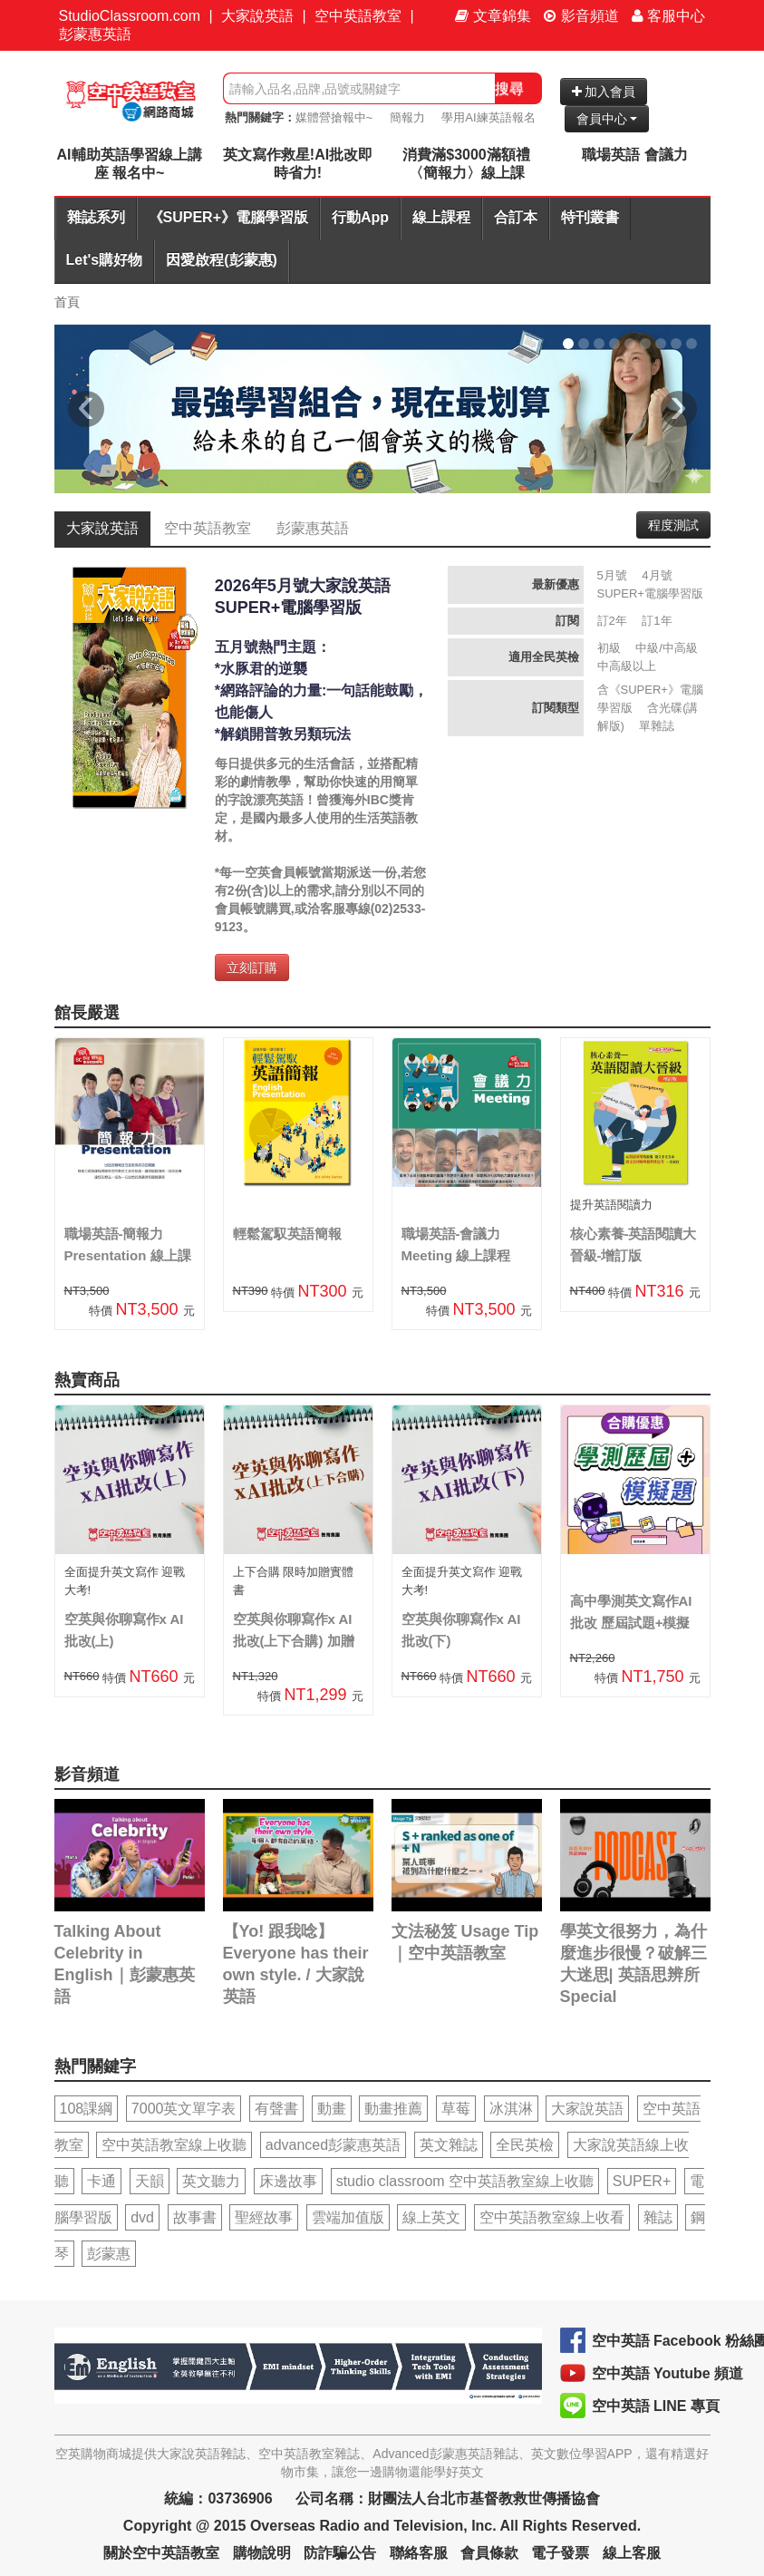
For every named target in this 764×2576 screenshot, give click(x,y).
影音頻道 (581, 16)
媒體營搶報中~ (334, 117)
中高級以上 (626, 666)
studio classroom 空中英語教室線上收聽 (465, 2181)
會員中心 (607, 119)
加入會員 (604, 91)
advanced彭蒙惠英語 (333, 2145)
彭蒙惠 (109, 2253)
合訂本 (515, 217)
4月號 (657, 575)
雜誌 (657, 2217)
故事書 (195, 2217)
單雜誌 (656, 726)
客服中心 (668, 16)
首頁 (67, 302)
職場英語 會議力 (634, 154)
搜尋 (509, 88)
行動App (360, 217)
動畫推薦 (393, 2108)
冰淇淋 (511, 2108)
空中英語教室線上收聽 (174, 2145)
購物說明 (262, 2553)
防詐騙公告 (340, 2553)
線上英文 (431, 2217)
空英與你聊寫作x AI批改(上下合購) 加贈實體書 (293, 1640)
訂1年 (657, 620)
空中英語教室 (357, 16)
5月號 (612, 575)
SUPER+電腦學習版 (650, 593)
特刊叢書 (590, 217)
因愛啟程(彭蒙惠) (221, 259)
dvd (142, 2217)
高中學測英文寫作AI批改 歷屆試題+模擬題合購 (631, 1622)
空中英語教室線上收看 (551, 2217)
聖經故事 (264, 2217)
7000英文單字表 (184, 2108)
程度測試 (673, 525)
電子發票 (560, 2553)
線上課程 (441, 217)
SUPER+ (642, 2181)
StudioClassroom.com (130, 16)
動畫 (331, 2108)
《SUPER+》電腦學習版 (228, 217)
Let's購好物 (104, 259)
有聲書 (276, 2108)
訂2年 (612, 620)
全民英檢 (525, 2145)
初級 (609, 648)
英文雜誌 (449, 2145)
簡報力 (407, 117)
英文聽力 (211, 2181)
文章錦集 (492, 16)
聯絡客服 (419, 2553)
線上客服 (632, 2553)
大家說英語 (257, 16)
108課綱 (86, 2108)
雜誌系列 (96, 217)
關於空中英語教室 (161, 2553)
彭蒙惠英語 (95, 34)
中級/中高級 (666, 648)
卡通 (101, 2181)
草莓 (455, 2108)
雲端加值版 (348, 2217)
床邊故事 (288, 2181)
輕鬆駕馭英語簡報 (287, 1233)
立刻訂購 (252, 967)
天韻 (149, 2181)
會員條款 (489, 2553)
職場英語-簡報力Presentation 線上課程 (127, 1255)
